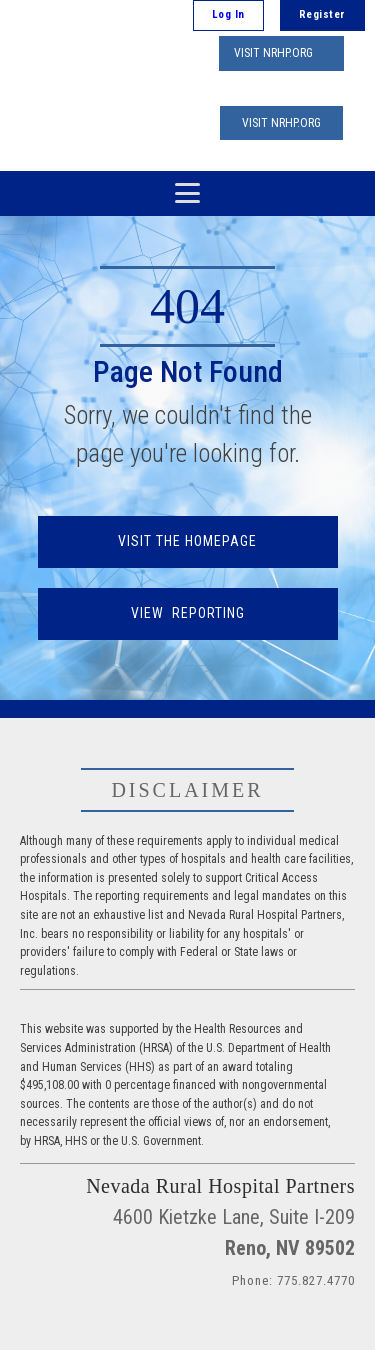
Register (322, 14)
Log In (228, 14)
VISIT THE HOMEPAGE (187, 541)
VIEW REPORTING (188, 613)
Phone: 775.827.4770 (293, 1280)
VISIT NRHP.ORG (273, 53)
